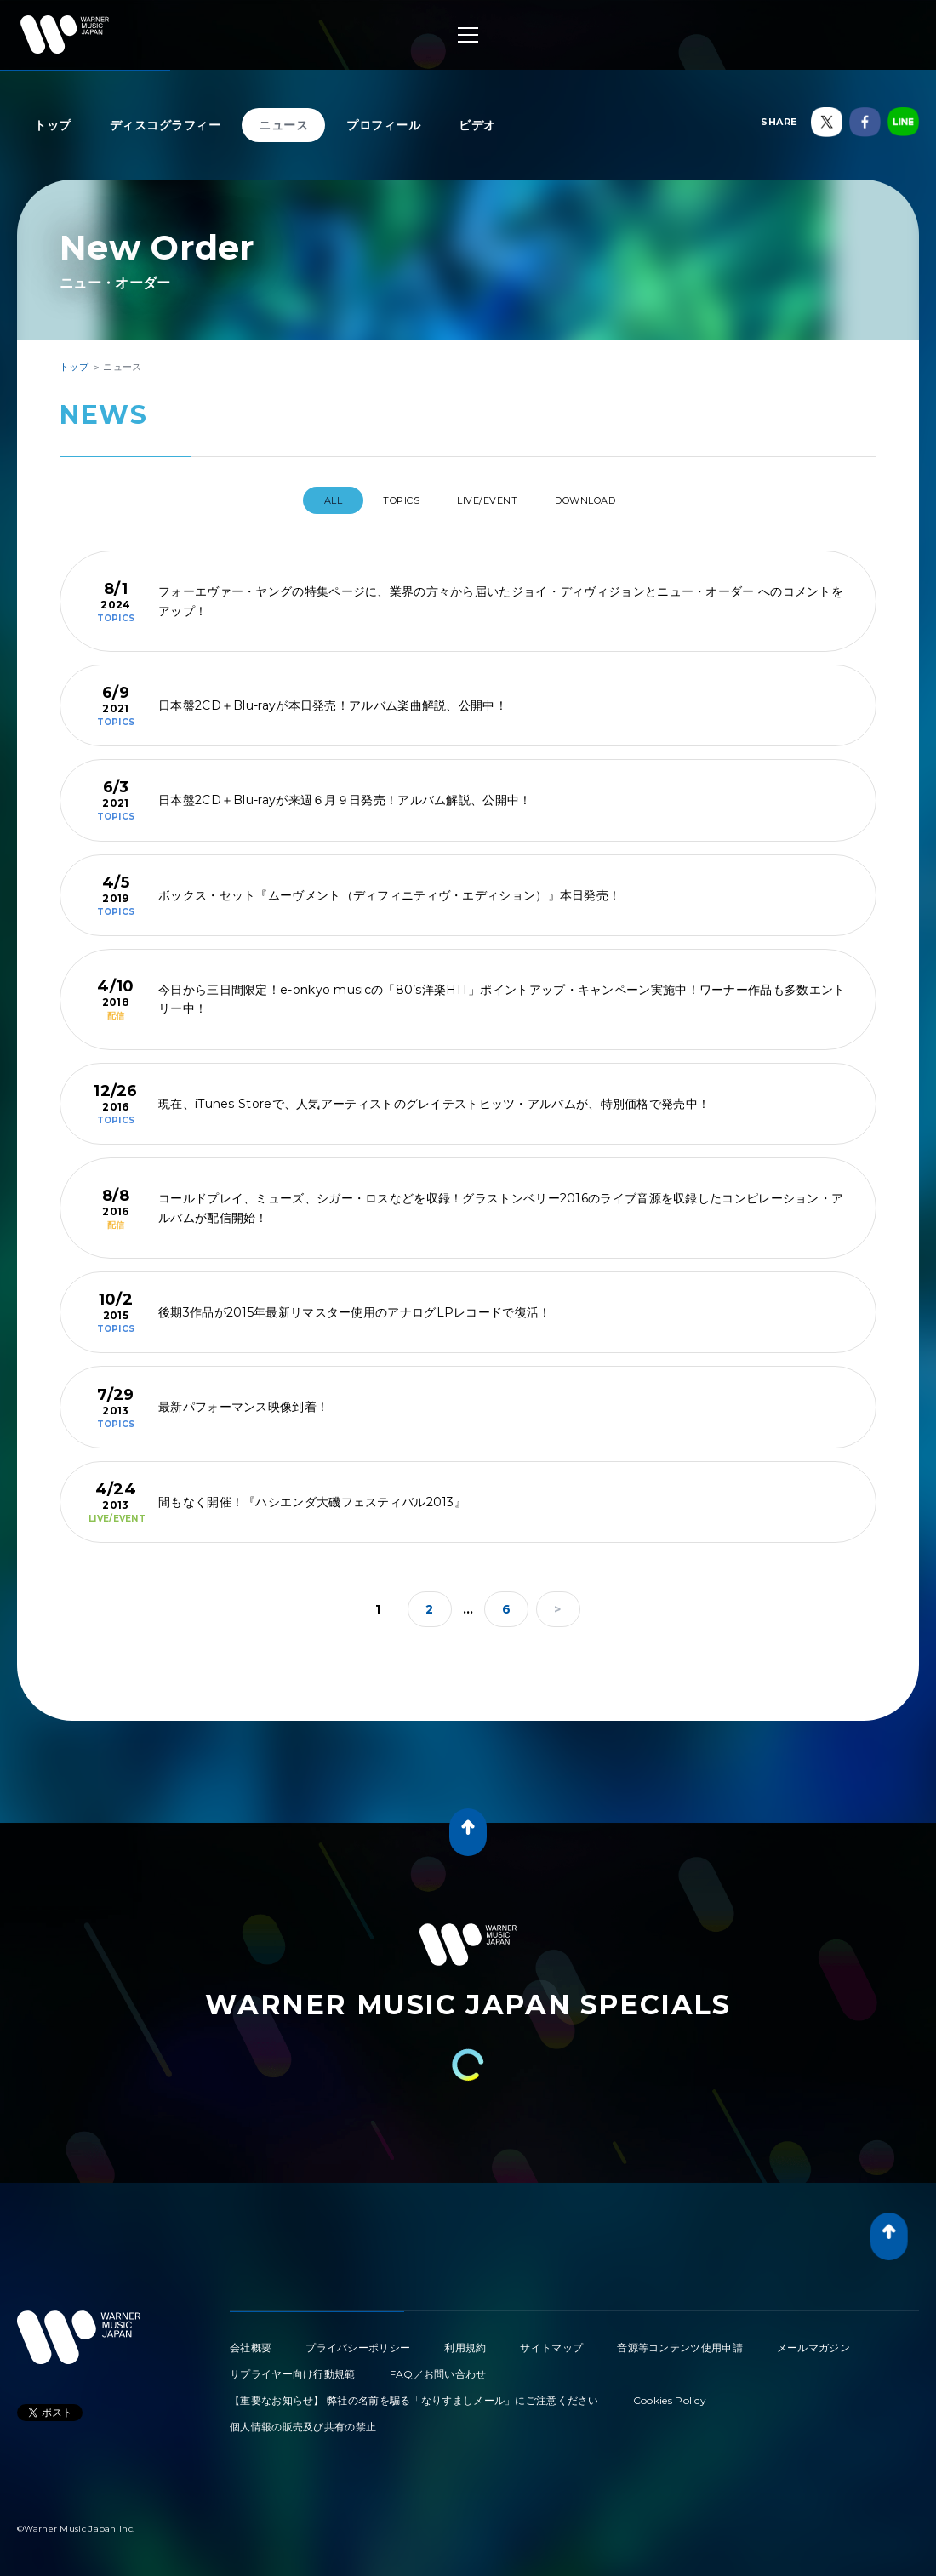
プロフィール (383, 125)
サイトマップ (551, 2340)
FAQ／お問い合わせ (438, 2367)
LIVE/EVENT (493, 500)
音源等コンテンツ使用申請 (680, 2340)
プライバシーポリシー (357, 2340)
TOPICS (390, 500)
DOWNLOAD (608, 500)
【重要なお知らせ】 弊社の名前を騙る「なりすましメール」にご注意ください (414, 2393)
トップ (52, 125)
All (307, 500)
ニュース (283, 125)
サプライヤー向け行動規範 (293, 2367)
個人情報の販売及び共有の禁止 (303, 2419)
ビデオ (477, 125)
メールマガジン (813, 2340)
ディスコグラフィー (165, 125)
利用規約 (465, 2340)
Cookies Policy (669, 2393)
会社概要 (250, 2340)
